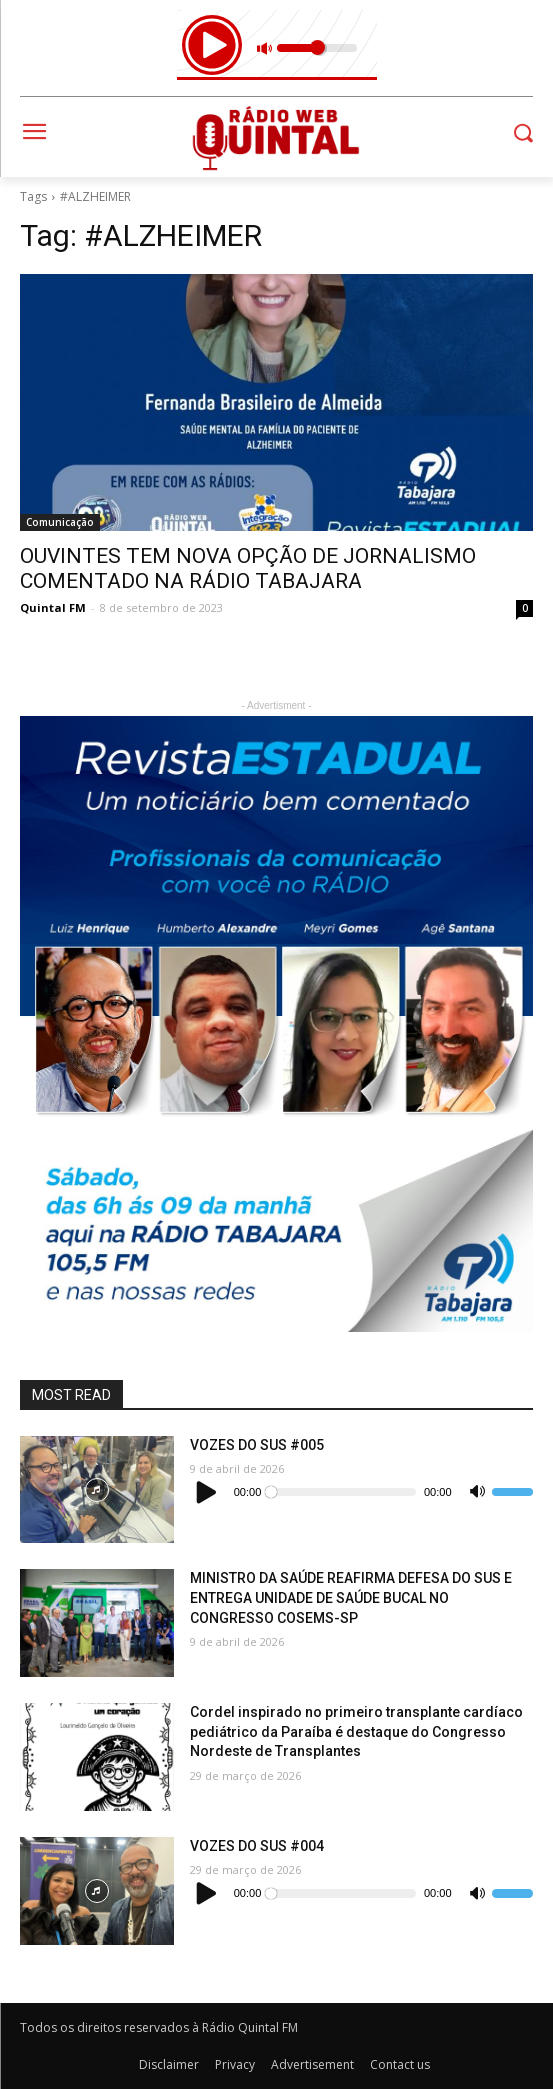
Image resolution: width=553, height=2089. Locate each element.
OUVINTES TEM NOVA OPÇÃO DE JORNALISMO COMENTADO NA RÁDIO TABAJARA (248, 568)
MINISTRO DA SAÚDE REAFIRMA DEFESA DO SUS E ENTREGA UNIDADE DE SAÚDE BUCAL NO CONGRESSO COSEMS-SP (351, 1597)
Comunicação (60, 522)
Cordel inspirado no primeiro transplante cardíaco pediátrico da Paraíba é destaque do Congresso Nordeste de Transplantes (356, 1731)
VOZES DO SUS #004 (257, 1846)
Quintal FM (53, 607)
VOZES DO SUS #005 (257, 1445)
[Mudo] (477, 1492)
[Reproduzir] (207, 1492)
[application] (361, 1492)
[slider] (342, 1492)
